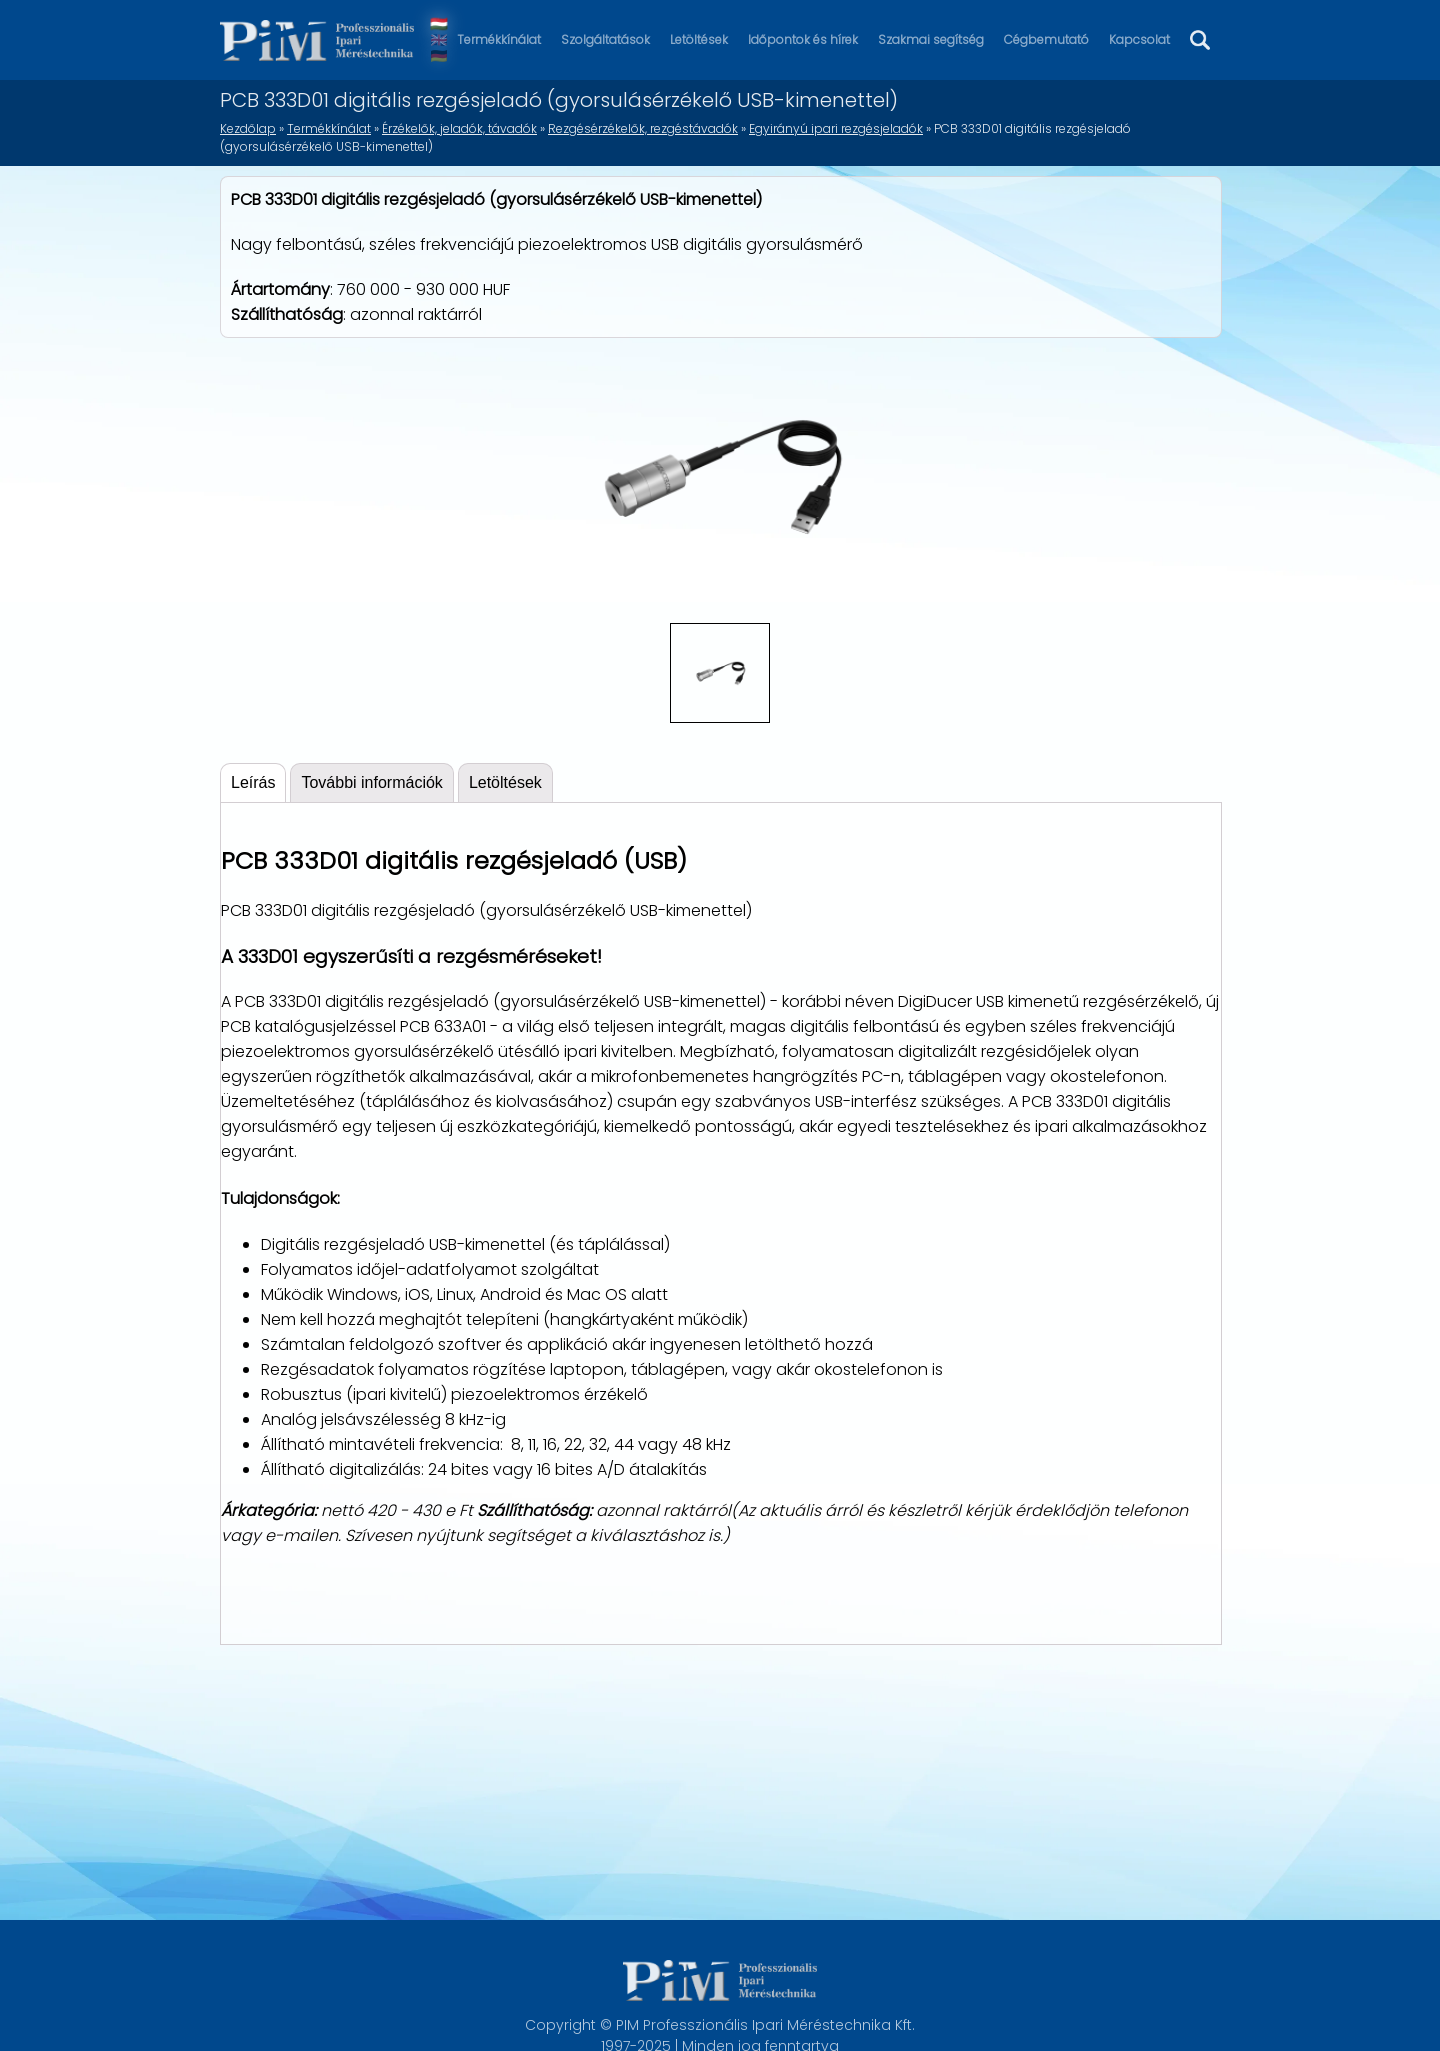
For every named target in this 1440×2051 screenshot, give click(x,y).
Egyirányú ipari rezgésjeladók (836, 128)
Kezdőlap (248, 128)
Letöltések (699, 39)
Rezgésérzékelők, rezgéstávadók (643, 128)
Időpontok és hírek (803, 39)
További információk (371, 782)
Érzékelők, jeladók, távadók (459, 128)
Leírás (253, 782)
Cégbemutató (1046, 39)
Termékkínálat (499, 39)
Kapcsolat (1139, 39)
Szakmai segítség (931, 39)
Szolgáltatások (605, 39)
